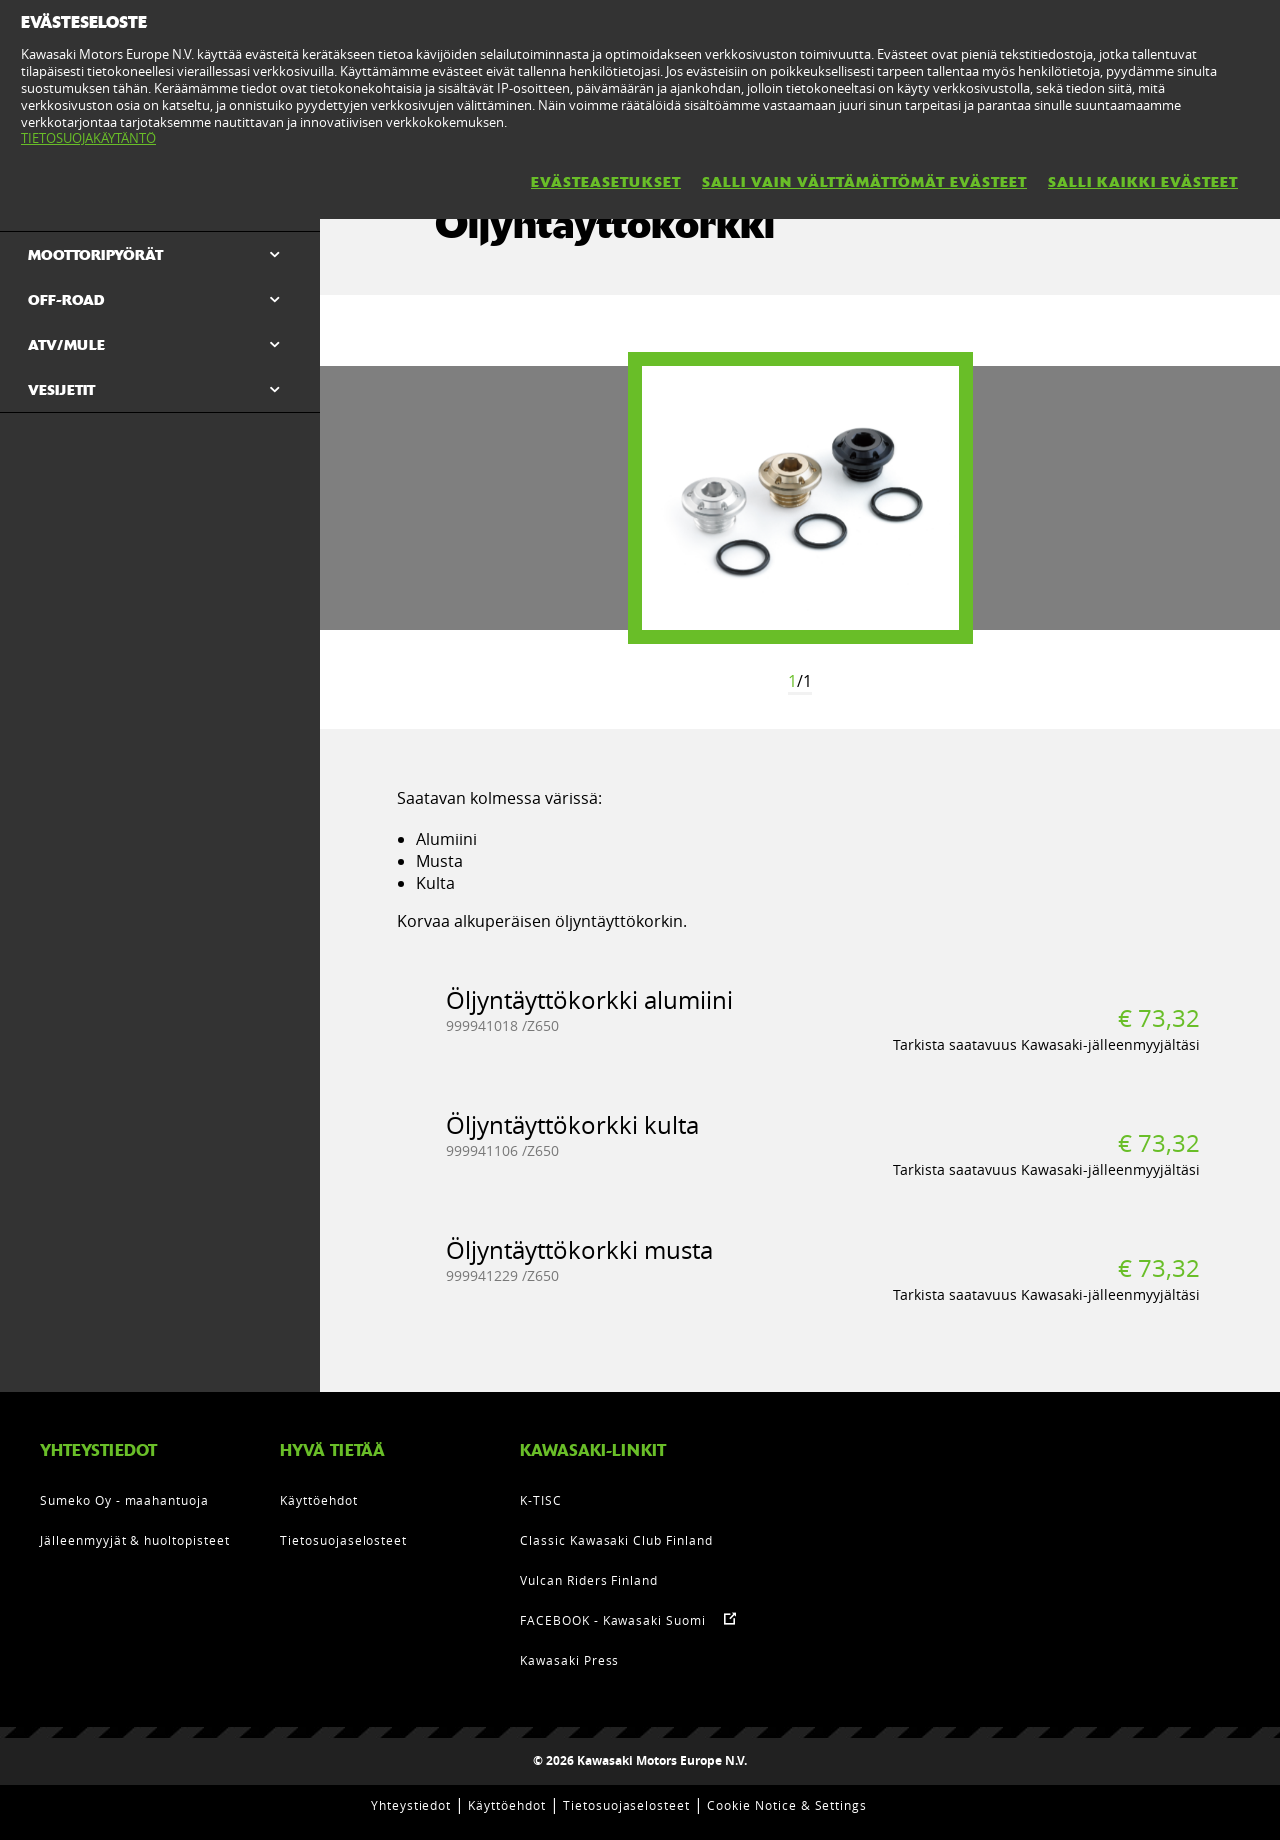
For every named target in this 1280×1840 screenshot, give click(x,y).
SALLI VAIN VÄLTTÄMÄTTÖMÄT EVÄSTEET (864, 182)
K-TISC (541, 1500)
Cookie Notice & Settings (787, 1805)
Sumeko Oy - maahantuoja (124, 1500)
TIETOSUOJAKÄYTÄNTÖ (88, 138)
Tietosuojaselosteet (343, 1540)
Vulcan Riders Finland (589, 1580)
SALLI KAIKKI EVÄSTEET (1143, 182)
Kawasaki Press (569, 1660)
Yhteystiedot (411, 1805)
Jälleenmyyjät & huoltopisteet (135, 1540)
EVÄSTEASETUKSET (606, 182)
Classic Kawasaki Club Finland (616, 1540)
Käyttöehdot (319, 1500)
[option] (800, 498)
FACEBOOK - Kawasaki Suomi (613, 1620)
